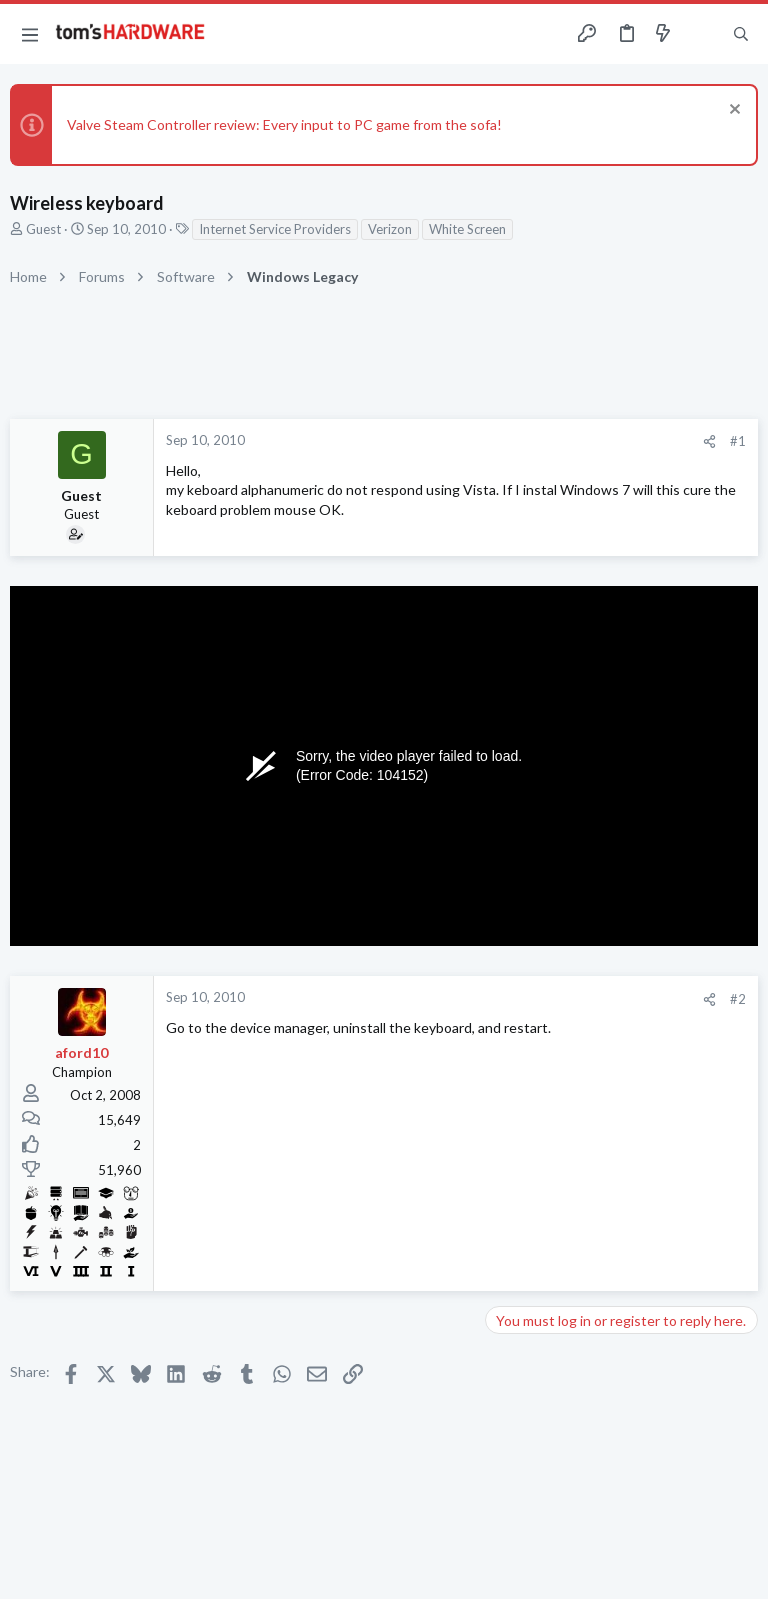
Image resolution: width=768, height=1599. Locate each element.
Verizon (390, 229)
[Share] (709, 441)
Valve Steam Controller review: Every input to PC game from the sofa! (284, 124)
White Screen (467, 229)
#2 (738, 999)
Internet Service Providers (275, 229)
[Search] (741, 34)
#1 (738, 441)
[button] (30, 34)
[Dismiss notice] (732, 111)
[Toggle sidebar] (702, 34)
